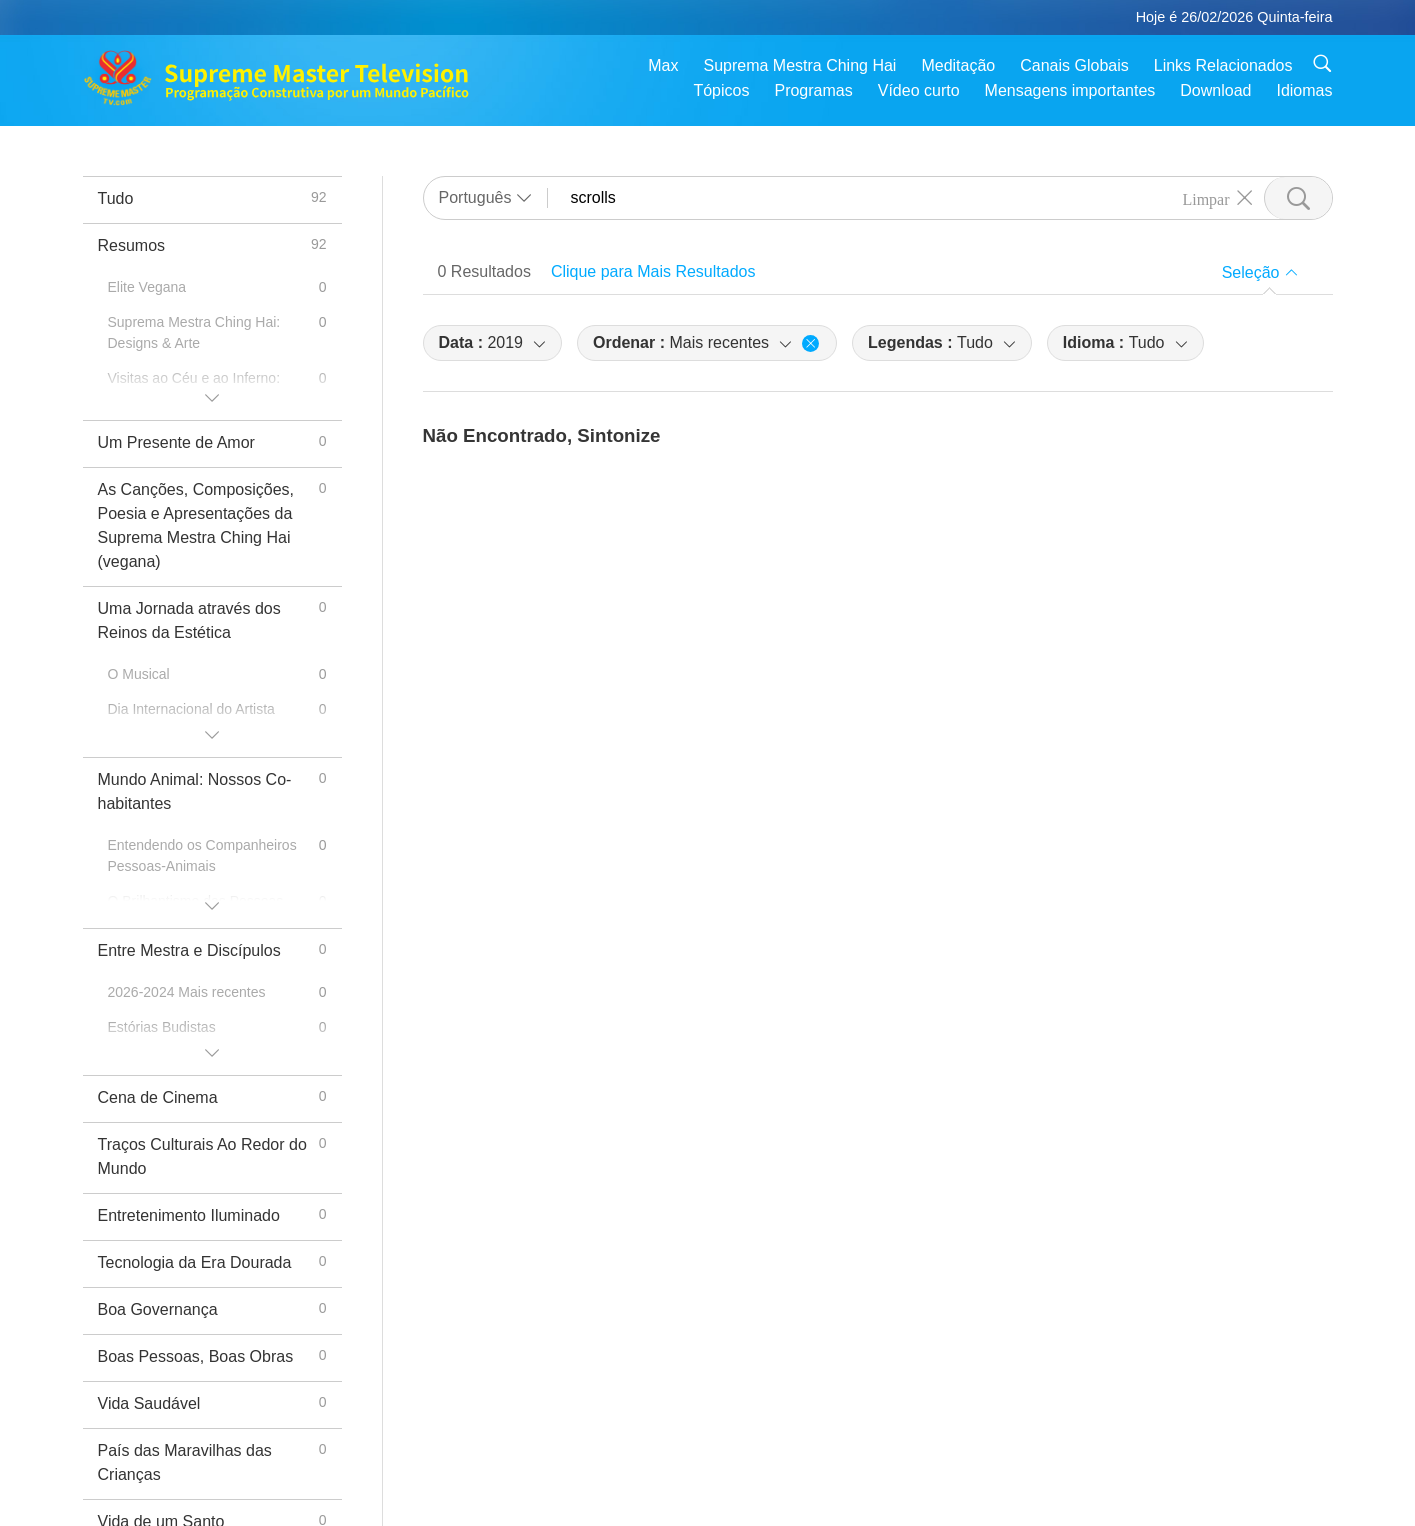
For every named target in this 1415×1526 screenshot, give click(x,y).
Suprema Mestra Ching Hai (799, 65)
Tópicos (721, 90)
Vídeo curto (919, 90)
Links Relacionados (1223, 65)
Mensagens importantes (1070, 90)
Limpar (1205, 198)
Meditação (958, 65)
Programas (813, 90)
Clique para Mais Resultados (653, 271)
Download (1215, 90)
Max (663, 65)
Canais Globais (1074, 65)
